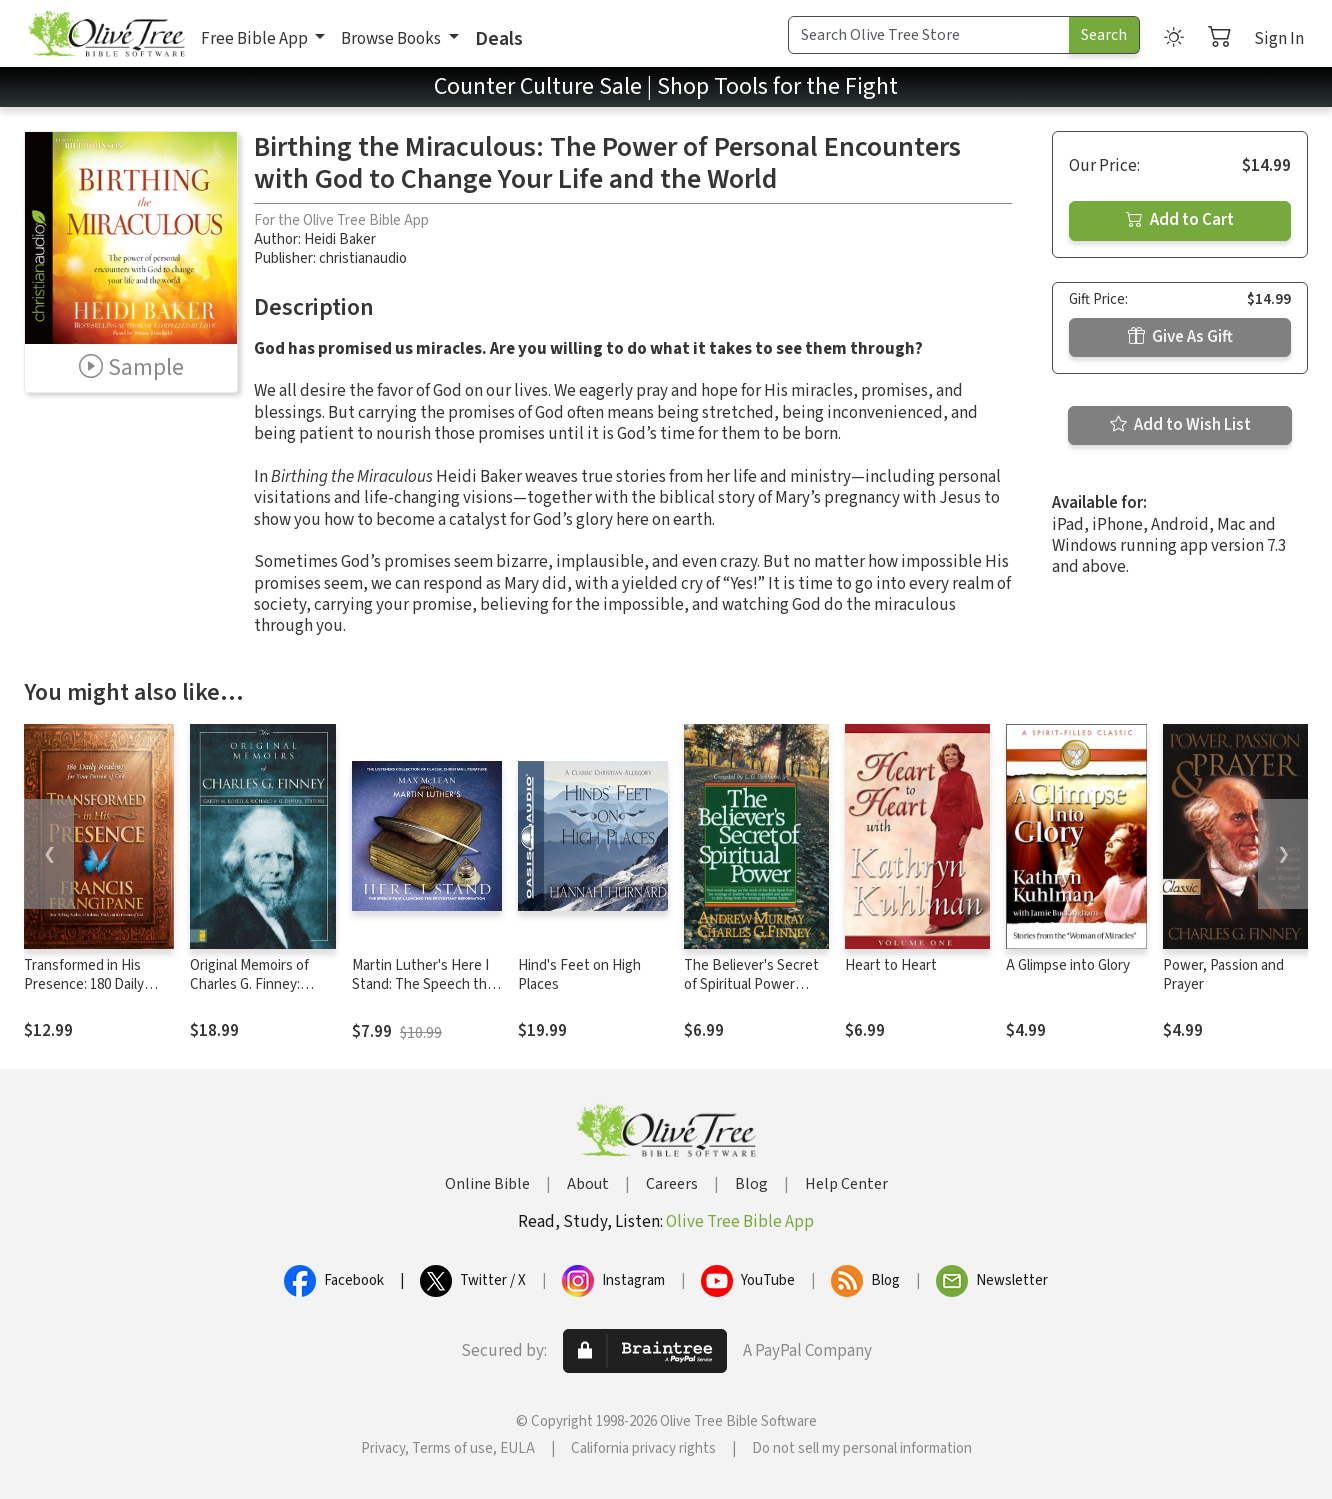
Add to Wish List (1180, 425)
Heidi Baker (340, 239)
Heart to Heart (891, 965)
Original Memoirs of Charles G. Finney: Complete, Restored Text (253, 994)
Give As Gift (1180, 337)
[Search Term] (929, 35)
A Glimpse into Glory (1068, 965)
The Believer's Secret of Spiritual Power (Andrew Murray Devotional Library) (751, 994)
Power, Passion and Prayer (1223, 975)
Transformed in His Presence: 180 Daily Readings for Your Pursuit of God (84, 994)
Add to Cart (1180, 220)
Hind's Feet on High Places (579, 975)
